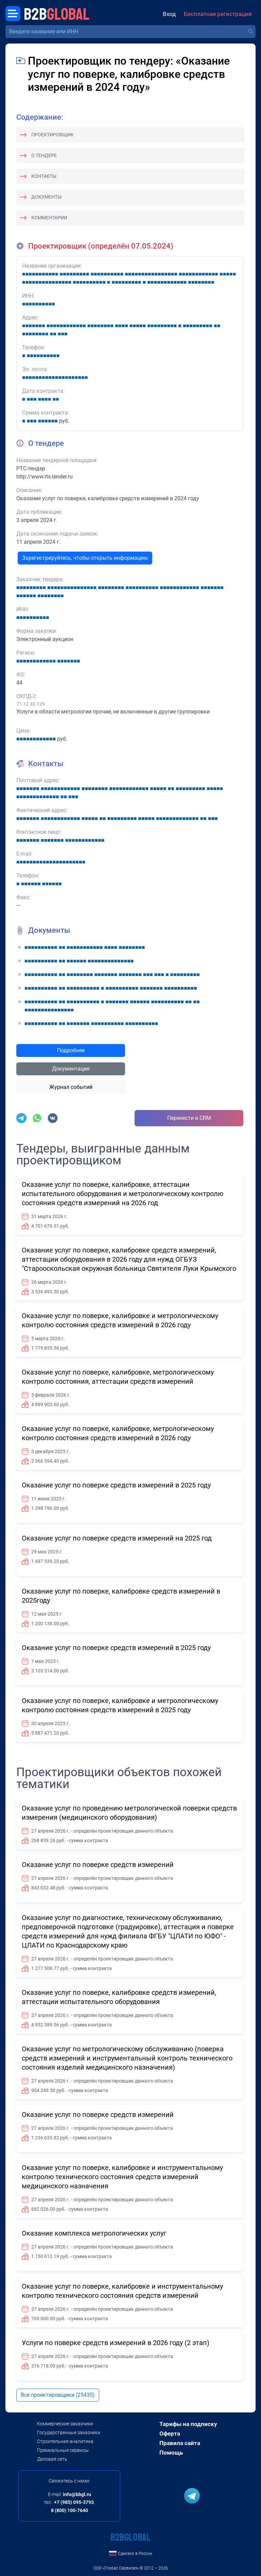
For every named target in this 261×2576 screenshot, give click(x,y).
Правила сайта (179, 2443)
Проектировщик (52, 134)
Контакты (43, 176)
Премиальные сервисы (63, 2450)
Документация (71, 1068)
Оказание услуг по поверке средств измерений (98, 1865)
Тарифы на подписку (188, 2424)
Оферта (169, 2433)
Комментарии (49, 217)
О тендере (44, 155)
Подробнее (71, 1050)
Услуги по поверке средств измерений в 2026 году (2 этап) (115, 2343)
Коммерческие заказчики (65, 2423)
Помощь (171, 2452)
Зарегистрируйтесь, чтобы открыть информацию (85, 558)
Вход (169, 14)
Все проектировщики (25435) (58, 2395)
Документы (46, 197)
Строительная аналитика (65, 2441)
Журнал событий (70, 1087)
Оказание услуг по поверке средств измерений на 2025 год (117, 1538)
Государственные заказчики (68, 2432)
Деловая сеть (52, 2459)
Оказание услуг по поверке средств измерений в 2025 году (116, 1485)
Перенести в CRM (189, 1118)
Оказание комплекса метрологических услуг (94, 2233)
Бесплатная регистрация (217, 14)
